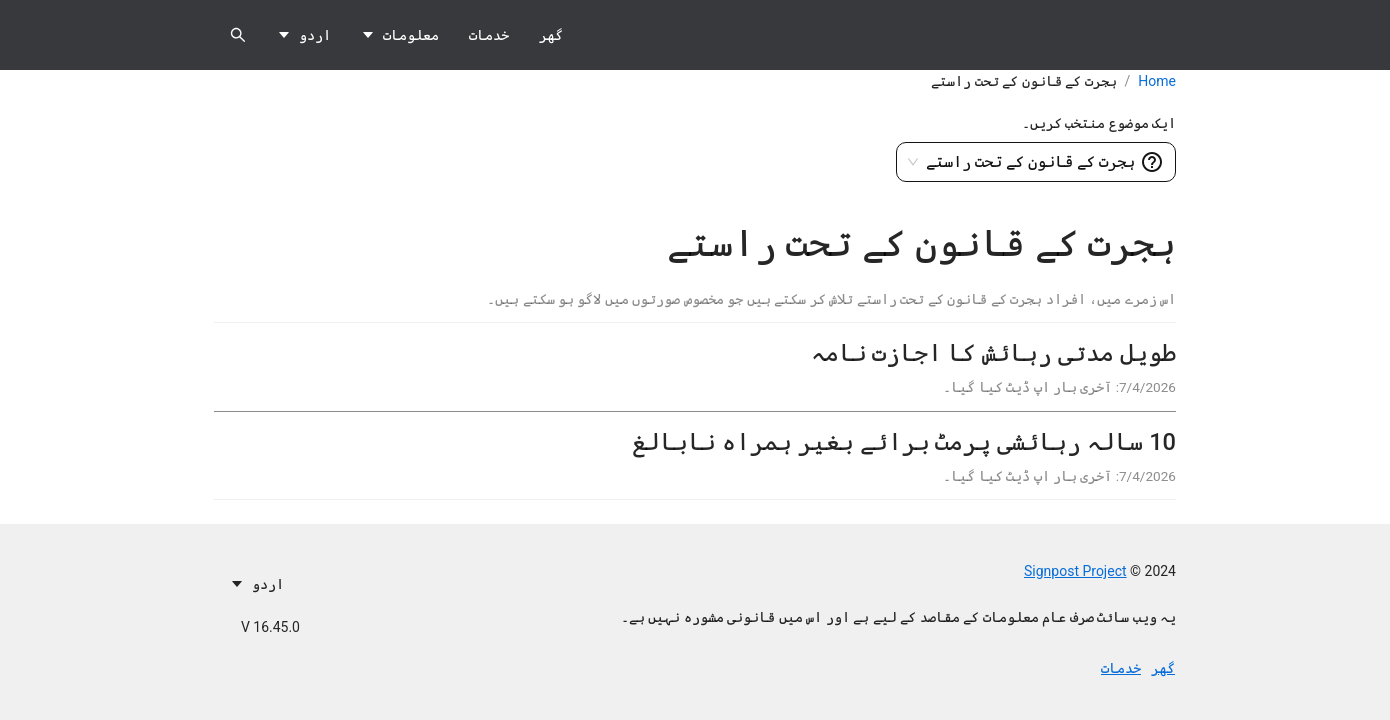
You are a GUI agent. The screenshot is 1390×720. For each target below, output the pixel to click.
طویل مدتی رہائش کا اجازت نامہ (993, 353)
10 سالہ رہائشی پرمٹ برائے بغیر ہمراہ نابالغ (903, 442)
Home (1157, 81)
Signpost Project (1075, 571)
